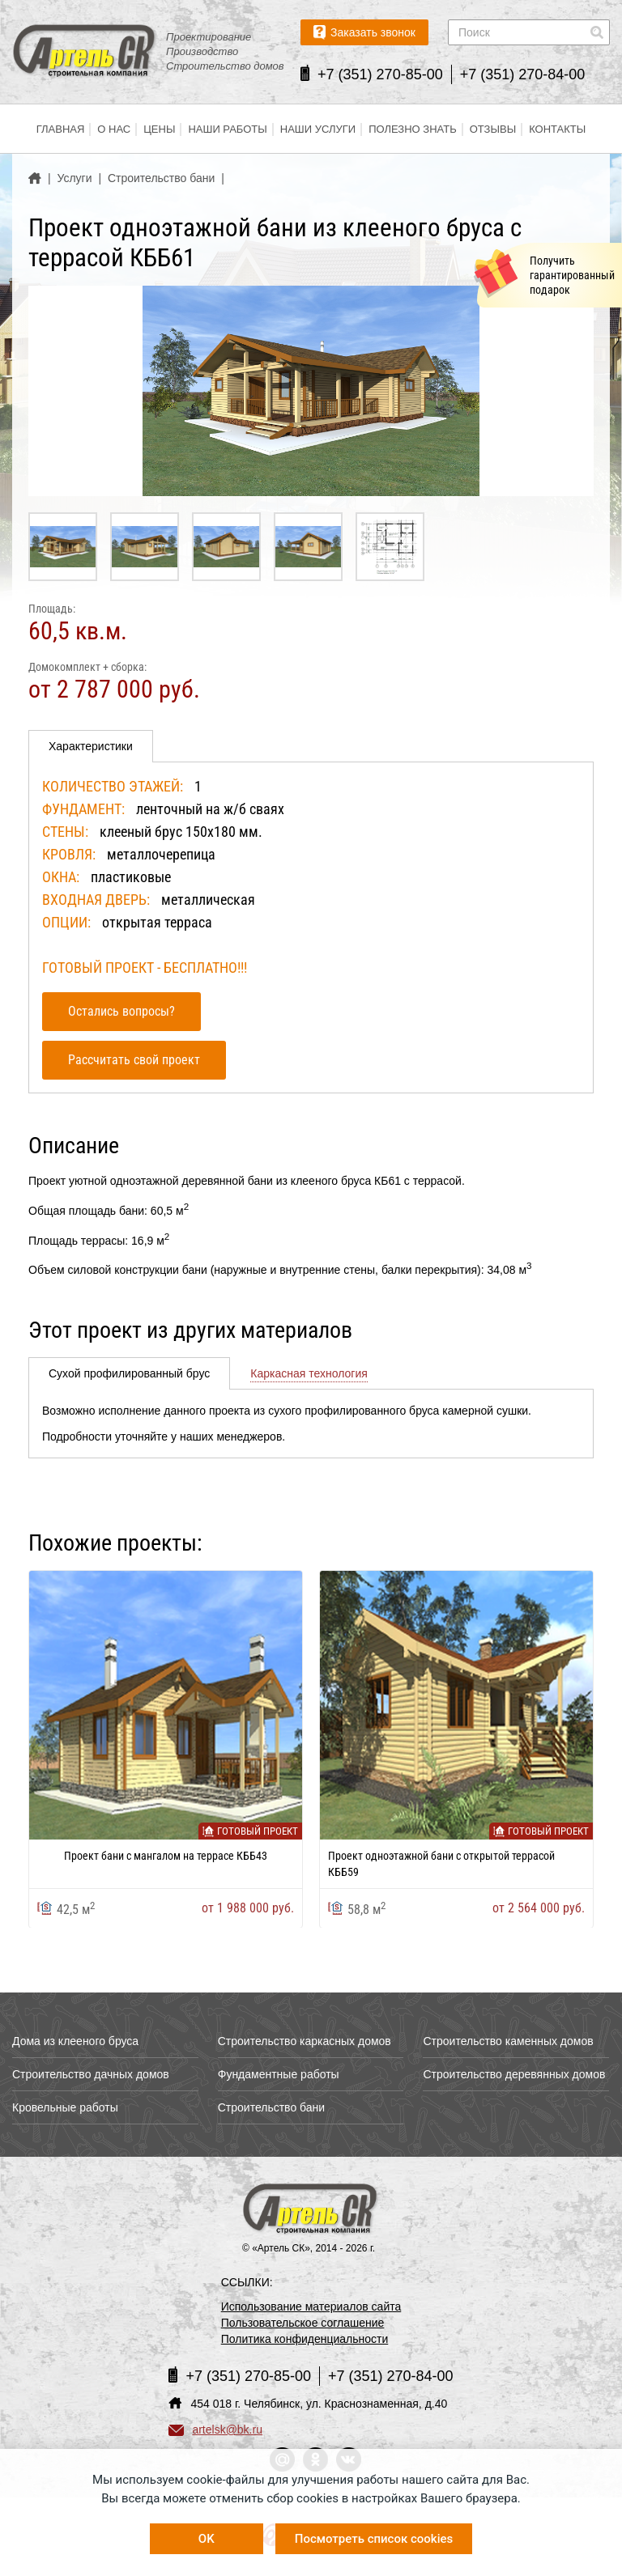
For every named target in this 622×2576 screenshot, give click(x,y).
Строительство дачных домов (90, 2074)
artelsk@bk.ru (215, 2429)
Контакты (557, 129)
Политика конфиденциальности (305, 2338)
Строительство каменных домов (508, 2041)
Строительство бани (271, 2107)
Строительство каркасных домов (304, 2041)
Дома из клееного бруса (75, 2041)
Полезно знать (413, 129)
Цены (159, 129)
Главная (60, 129)
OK (206, 2538)
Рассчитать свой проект (134, 1059)
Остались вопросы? (121, 1011)
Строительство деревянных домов (514, 2074)
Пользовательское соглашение (303, 2322)
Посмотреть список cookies (374, 2538)
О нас (113, 129)
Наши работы (227, 129)
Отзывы (493, 129)
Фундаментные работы (278, 2074)
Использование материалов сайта (311, 2306)
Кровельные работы (65, 2107)
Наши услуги (318, 129)
